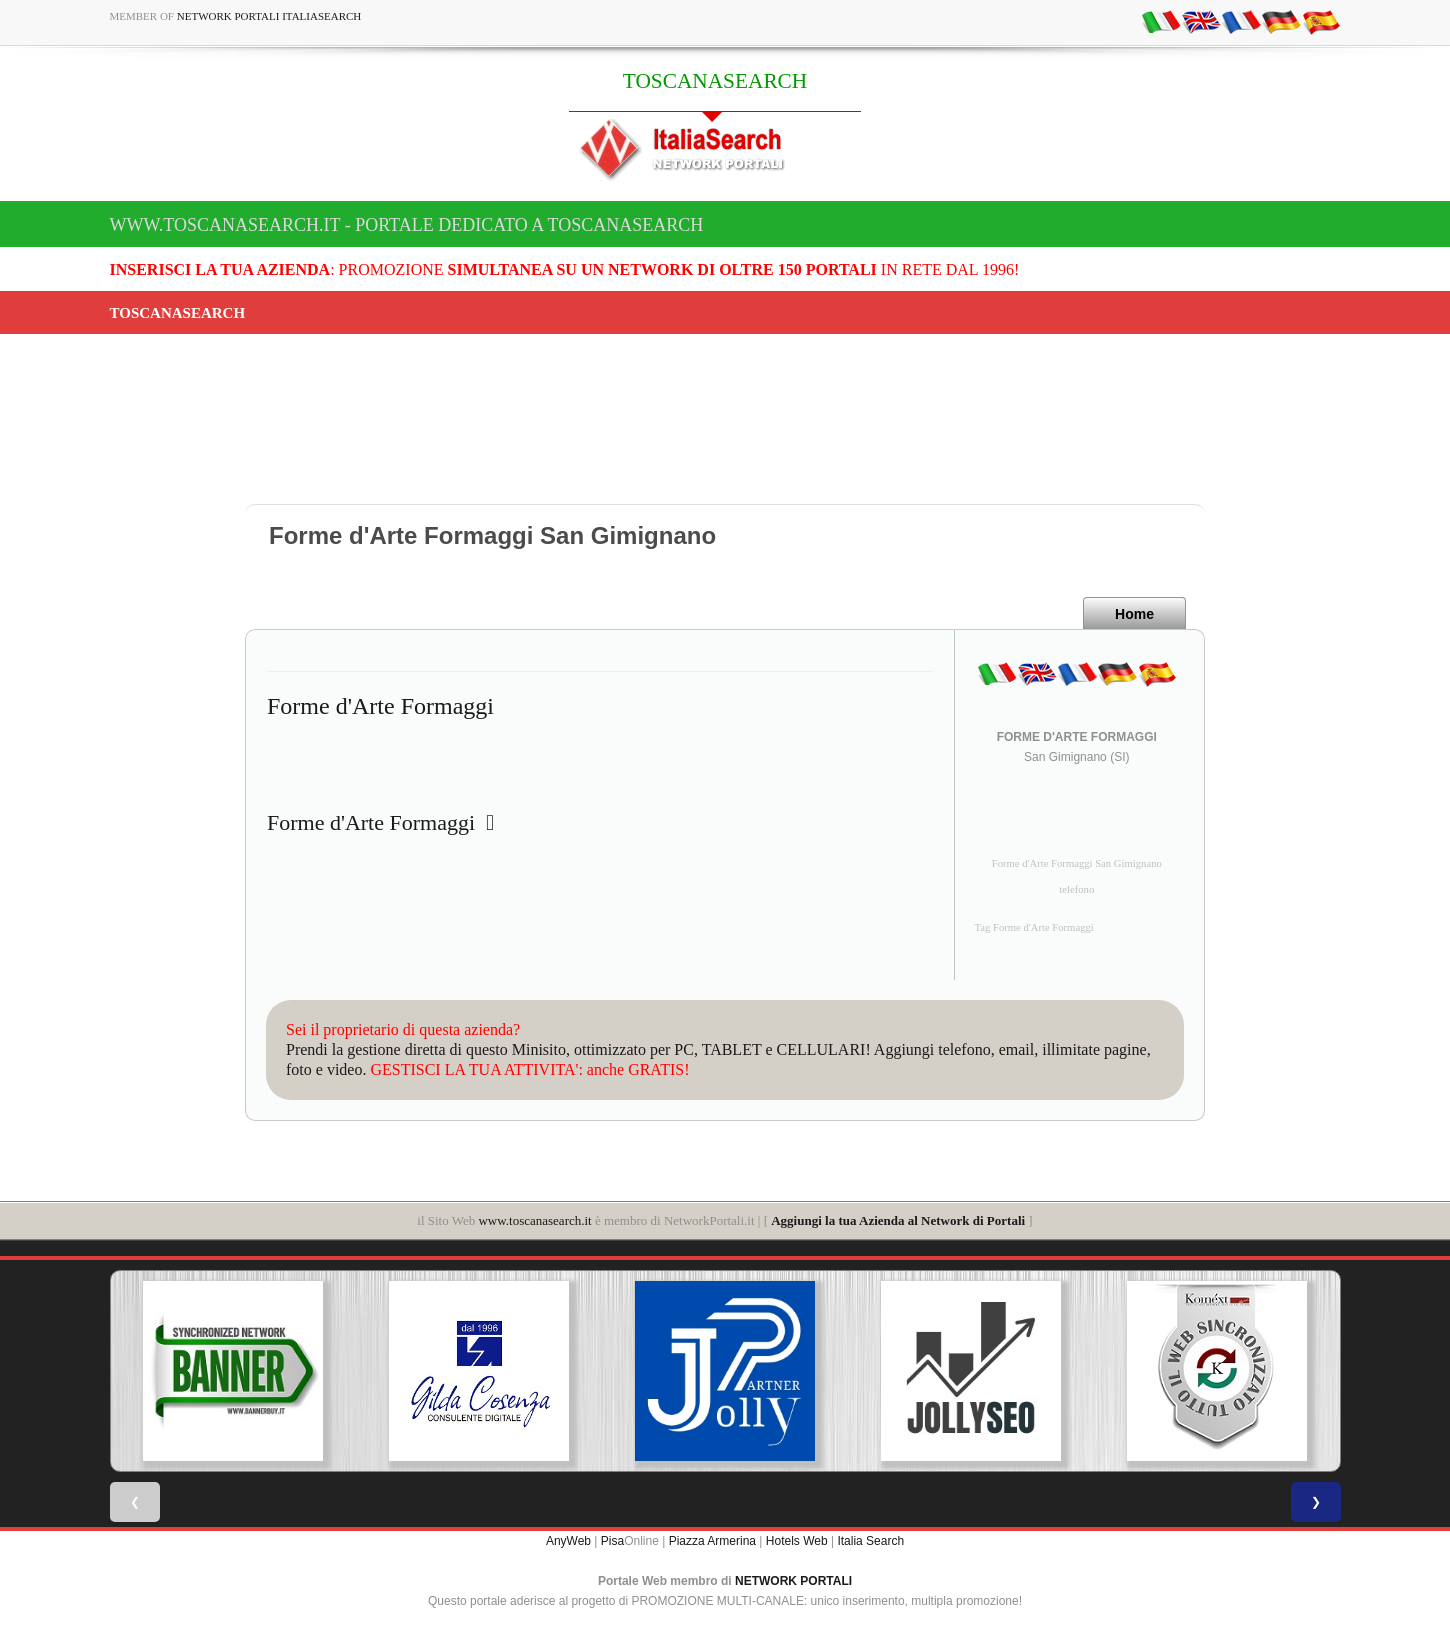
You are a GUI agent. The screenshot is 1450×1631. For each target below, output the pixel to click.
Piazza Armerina (712, 1541)
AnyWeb (568, 1541)
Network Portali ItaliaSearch (269, 16)
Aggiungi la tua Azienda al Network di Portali (898, 1220)
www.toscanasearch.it (534, 1220)
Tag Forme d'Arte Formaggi (1034, 927)
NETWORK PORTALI (793, 1581)
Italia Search (870, 1541)
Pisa (612, 1541)
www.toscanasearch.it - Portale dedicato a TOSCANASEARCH (407, 225)
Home (1134, 614)
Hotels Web (797, 1541)
